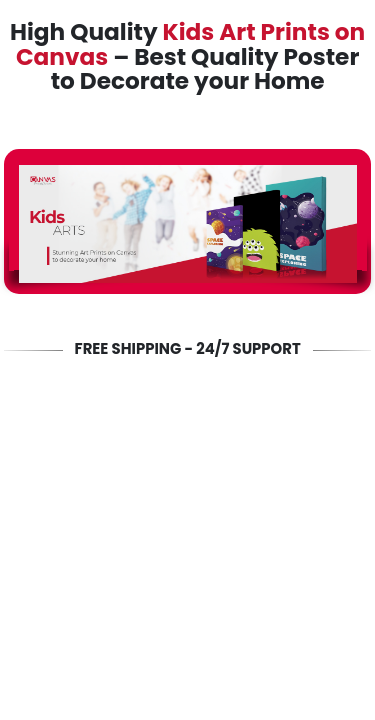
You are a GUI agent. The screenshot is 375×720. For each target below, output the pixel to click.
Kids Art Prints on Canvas (190, 44)
